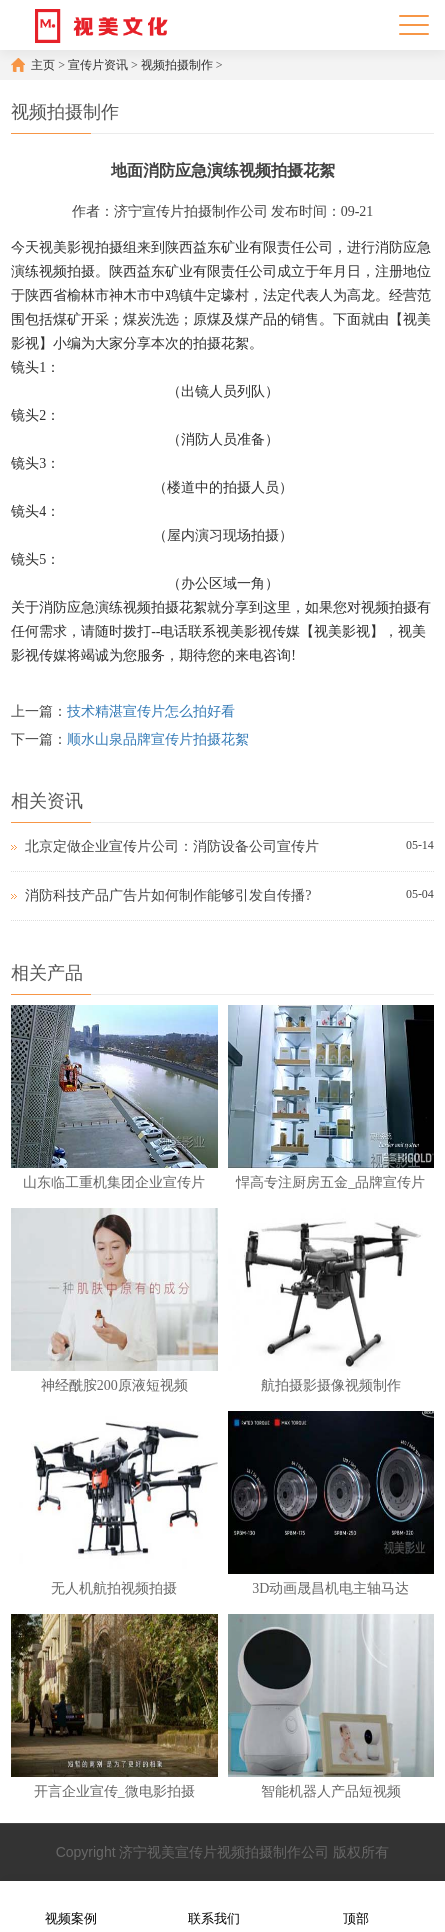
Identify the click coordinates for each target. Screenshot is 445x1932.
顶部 (356, 1905)
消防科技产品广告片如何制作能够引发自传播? (168, 895)
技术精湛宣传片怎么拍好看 (151, 711)
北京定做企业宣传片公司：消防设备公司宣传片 (172, 846)
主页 (43, 65)
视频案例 (71, 1905)
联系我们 (214, 1905)
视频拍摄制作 (177, 65)
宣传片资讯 (98, 65)
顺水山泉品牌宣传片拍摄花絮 (158, 739)
